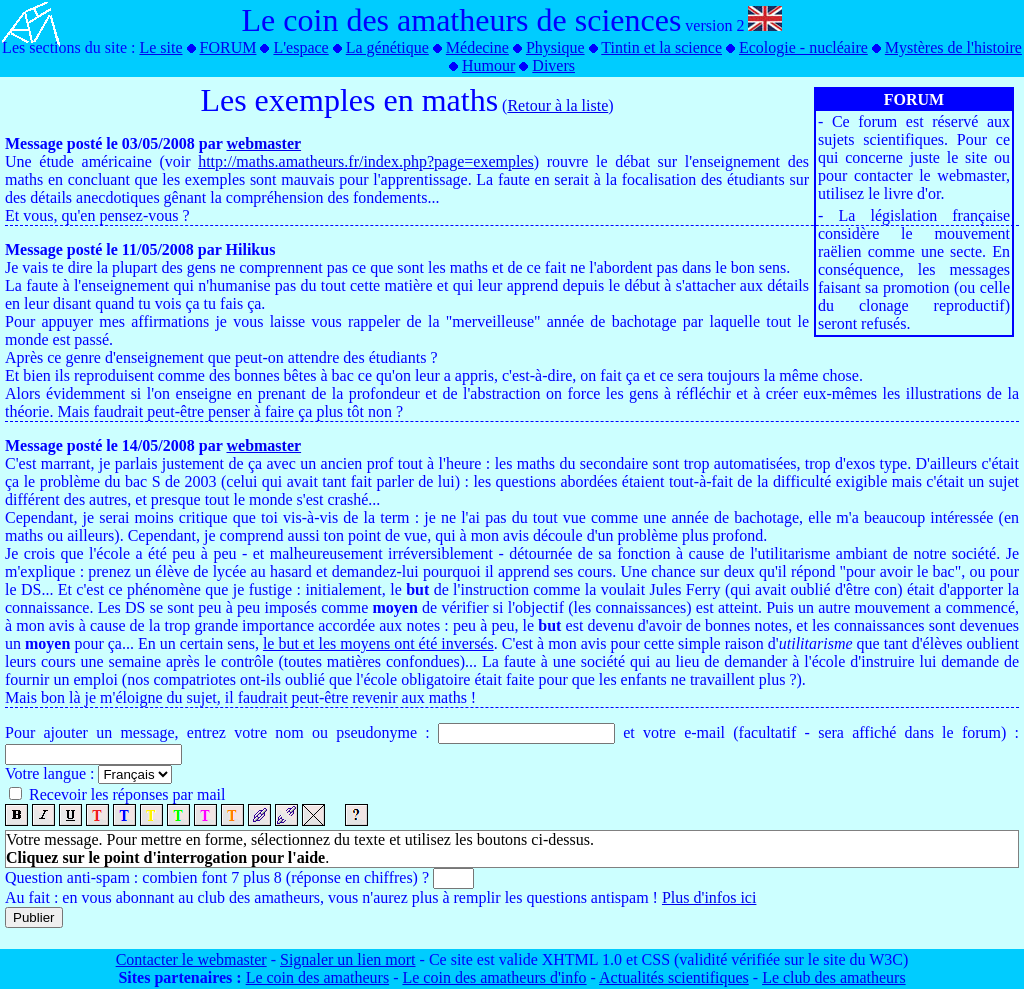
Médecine (477, 47)
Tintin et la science (661, 47)
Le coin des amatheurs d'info (494, 977)
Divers (553, 65)
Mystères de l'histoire (953, 47)
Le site (160, 47)
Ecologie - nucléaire (803, 47)
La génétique (387, 47)
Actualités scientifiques (674, 977)
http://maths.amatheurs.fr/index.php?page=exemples (366, 161)
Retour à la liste (557, 105)
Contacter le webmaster (191, 959)
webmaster (263, 143)
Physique (555, 47)
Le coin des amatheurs (318, 977)
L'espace (300, 47)
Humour (488, 65)
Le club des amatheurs (834, 977)
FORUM (228, 47)
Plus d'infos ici (709, 897)
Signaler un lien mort (348, 959)
